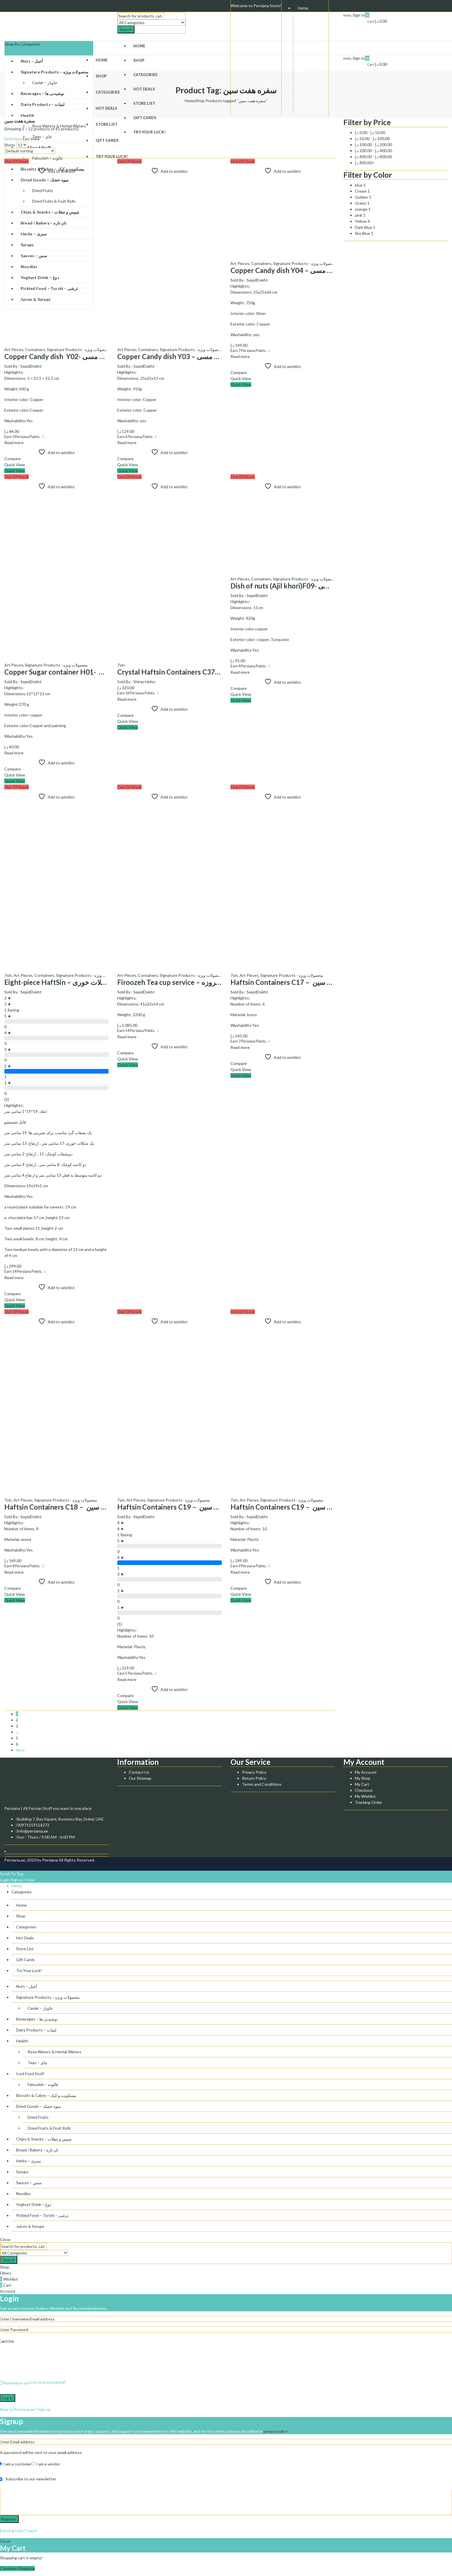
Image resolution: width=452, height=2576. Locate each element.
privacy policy (275, 2431)
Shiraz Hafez (144, 681)
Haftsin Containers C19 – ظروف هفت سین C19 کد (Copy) (319, 1507)
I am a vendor (46, 2463)
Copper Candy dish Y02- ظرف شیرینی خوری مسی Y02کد (90, 356)
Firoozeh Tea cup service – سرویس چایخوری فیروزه (195, 982)
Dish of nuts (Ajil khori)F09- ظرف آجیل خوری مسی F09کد (317, 586)
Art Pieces (13, 349)
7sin (121, 665)
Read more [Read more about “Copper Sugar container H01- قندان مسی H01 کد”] (14, 752)
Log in (7, 2397)
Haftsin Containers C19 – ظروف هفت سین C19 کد (195, 1507)
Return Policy (254, 1778)
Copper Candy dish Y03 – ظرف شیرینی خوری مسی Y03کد (204, 356)
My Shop (362, 1778)
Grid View (13, 138)
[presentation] (43, 2363)
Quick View (14, 464)
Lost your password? (47, 2382)
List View (31, 138)
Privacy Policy (254, 1772)
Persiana (50, 1860)
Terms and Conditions (262, 1784)
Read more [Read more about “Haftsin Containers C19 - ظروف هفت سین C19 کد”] (126, 1679)
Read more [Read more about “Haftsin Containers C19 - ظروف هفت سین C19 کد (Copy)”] (240, 1572)
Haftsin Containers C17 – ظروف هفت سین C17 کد (308, 982)
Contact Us (139, 1772)
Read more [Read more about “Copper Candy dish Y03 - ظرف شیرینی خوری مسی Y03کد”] (126, 442)
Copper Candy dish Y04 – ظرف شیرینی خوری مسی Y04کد (317, 270)
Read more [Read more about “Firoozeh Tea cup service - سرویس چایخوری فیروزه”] (126, 1036)
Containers (35, 349)
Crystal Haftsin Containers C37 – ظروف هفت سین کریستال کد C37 (219, 672)
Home (190, 100)
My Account (366, 1772)
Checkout (364, 1790)
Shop (200, 100)
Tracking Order (368, 1802)
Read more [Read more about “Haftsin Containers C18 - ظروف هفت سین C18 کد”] (14, 1572)
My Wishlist (365, 1796)
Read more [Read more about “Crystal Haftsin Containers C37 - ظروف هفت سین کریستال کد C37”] (126, 699)
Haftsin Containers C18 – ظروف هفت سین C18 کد (82, 1507)
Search (126, 29)
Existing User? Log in (18, 2530)
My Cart (362, 1784)
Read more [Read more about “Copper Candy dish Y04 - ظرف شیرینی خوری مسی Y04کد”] (240, 356)
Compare (12, 458)
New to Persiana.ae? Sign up (25, 2409)
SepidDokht (31, 366)
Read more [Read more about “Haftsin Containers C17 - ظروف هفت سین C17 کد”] (240, 1047)
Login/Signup (12, 1879)
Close (29, 1879)
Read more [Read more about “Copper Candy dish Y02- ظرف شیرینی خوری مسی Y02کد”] (14, 442)
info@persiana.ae (32, 1831)
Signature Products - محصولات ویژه (78, 349)
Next (20, 1750)
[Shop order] (29, 151)
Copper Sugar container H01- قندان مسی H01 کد (79, 672)
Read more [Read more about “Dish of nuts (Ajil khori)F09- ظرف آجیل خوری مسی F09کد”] (240, 672)
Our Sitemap (140, 1778)
